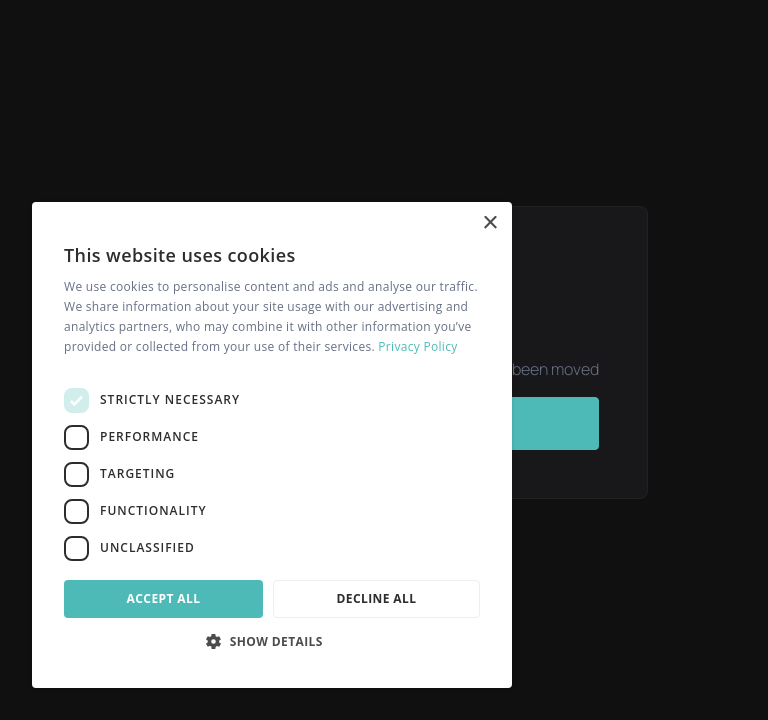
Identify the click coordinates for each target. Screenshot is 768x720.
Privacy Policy (417, 346)
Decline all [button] (377, 598)
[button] (272, 641)
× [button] (489, 223)
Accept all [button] (164, 598)
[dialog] (272, 445)
